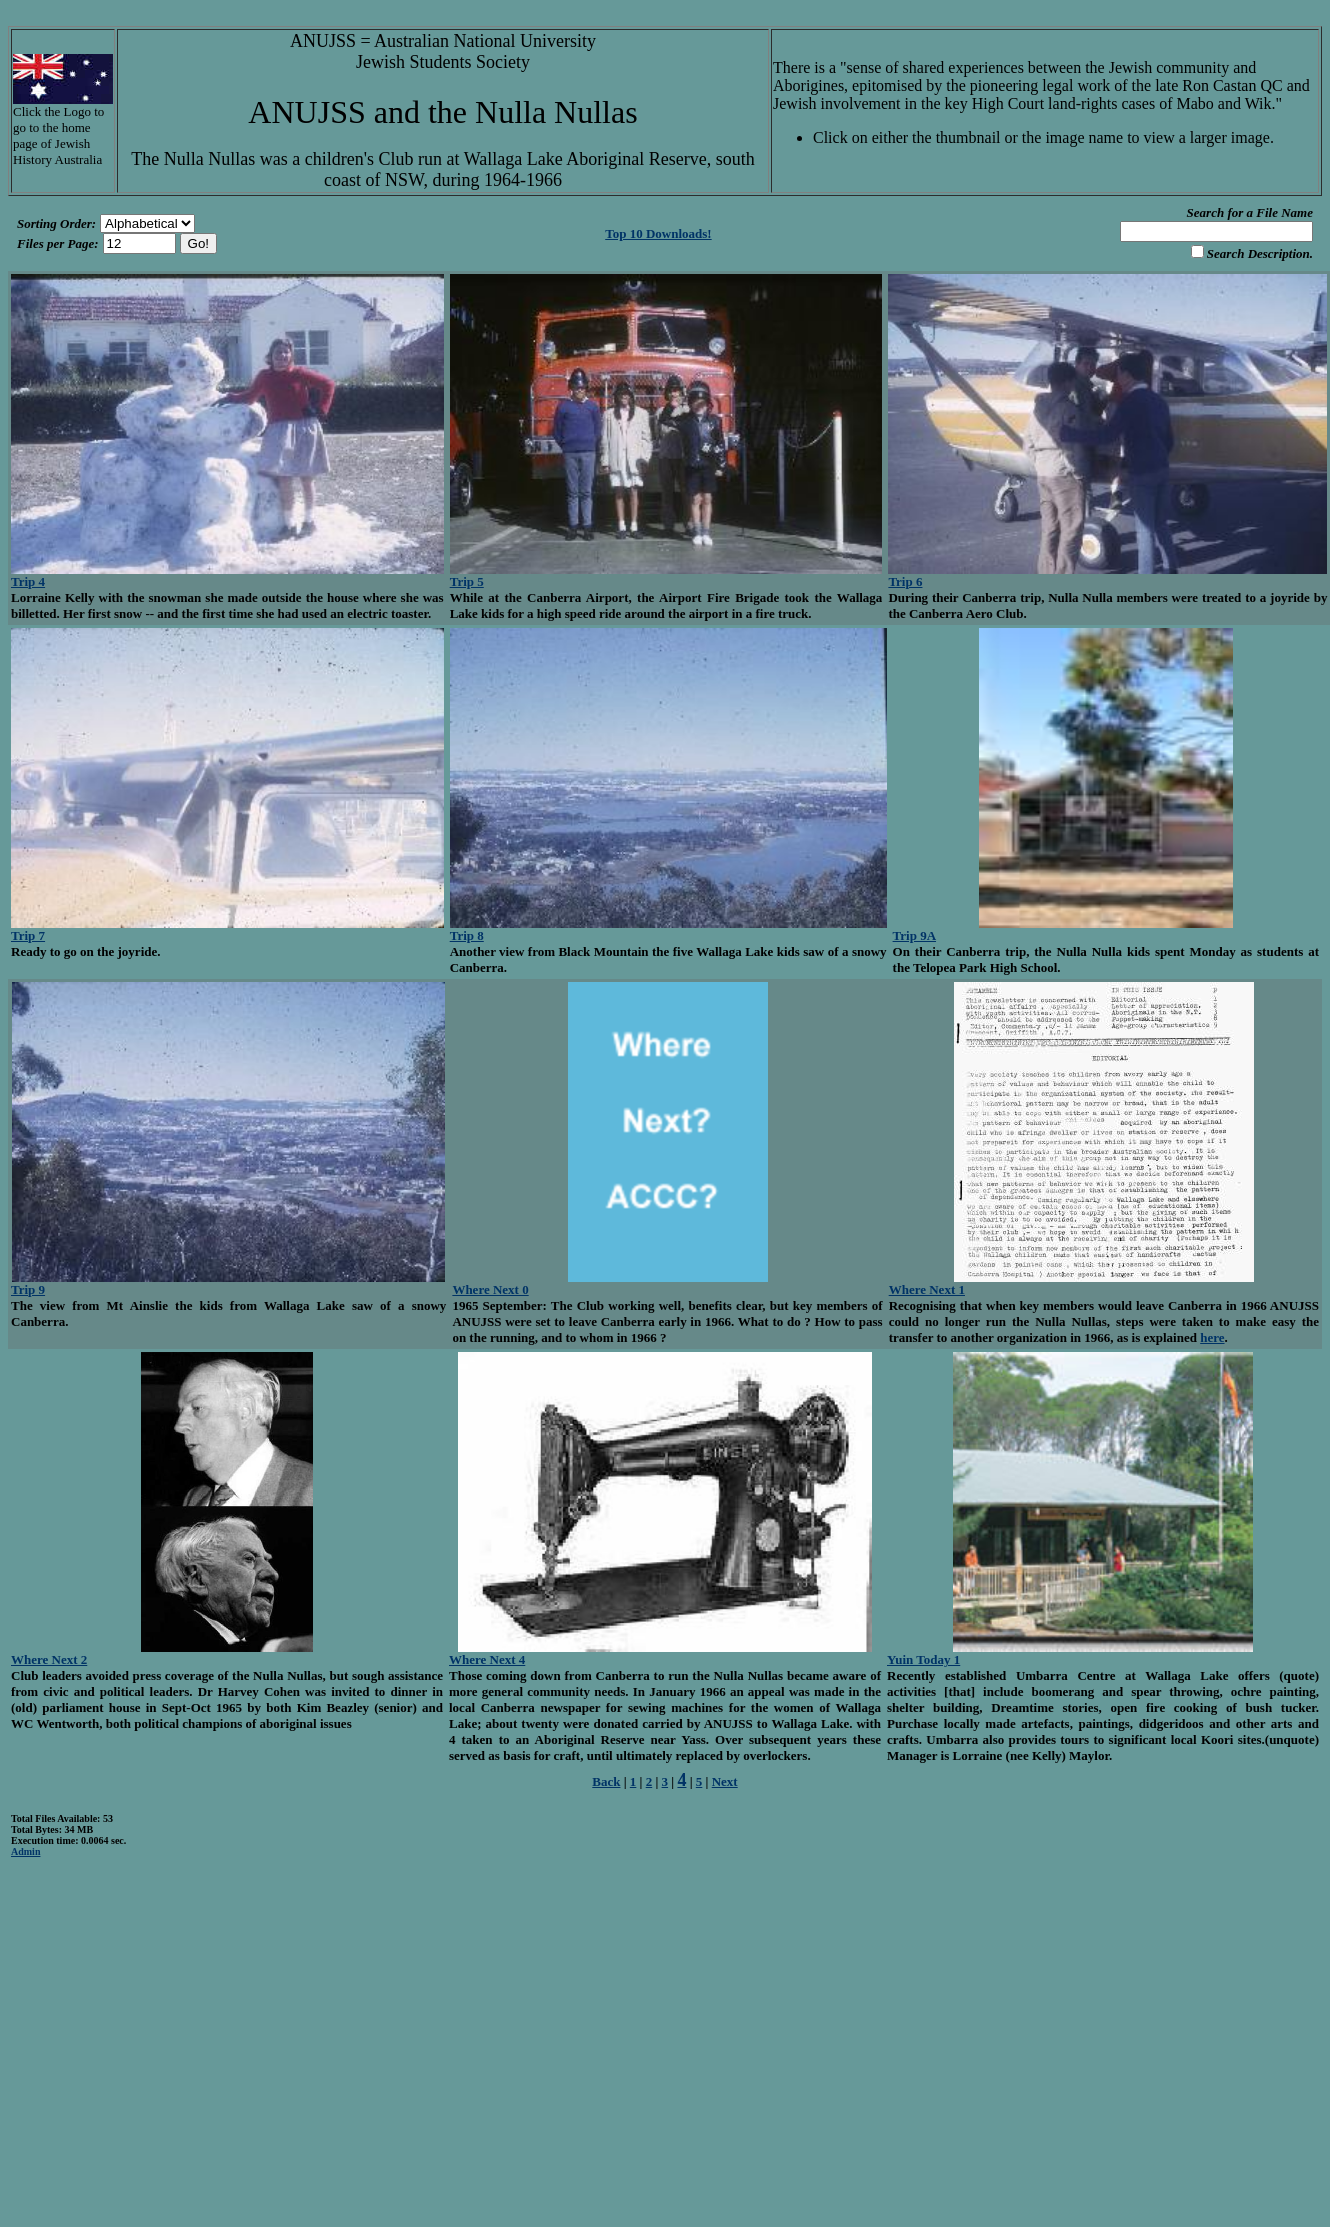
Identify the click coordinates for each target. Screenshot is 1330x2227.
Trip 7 (28, 935)
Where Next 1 (927, 1289)
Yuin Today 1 (923, 1659)
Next (725, 1781)
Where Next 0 (490, 1289)
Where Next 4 (487, 1659)
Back (606, 1781)
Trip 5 (467, 581)
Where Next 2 (49, 1659)
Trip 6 (905, 581)
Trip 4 (28, 581)
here (1212, 1337)
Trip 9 (28, 1289)
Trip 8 (467, 935)
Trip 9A (914, 935)
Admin (25, 1851)
